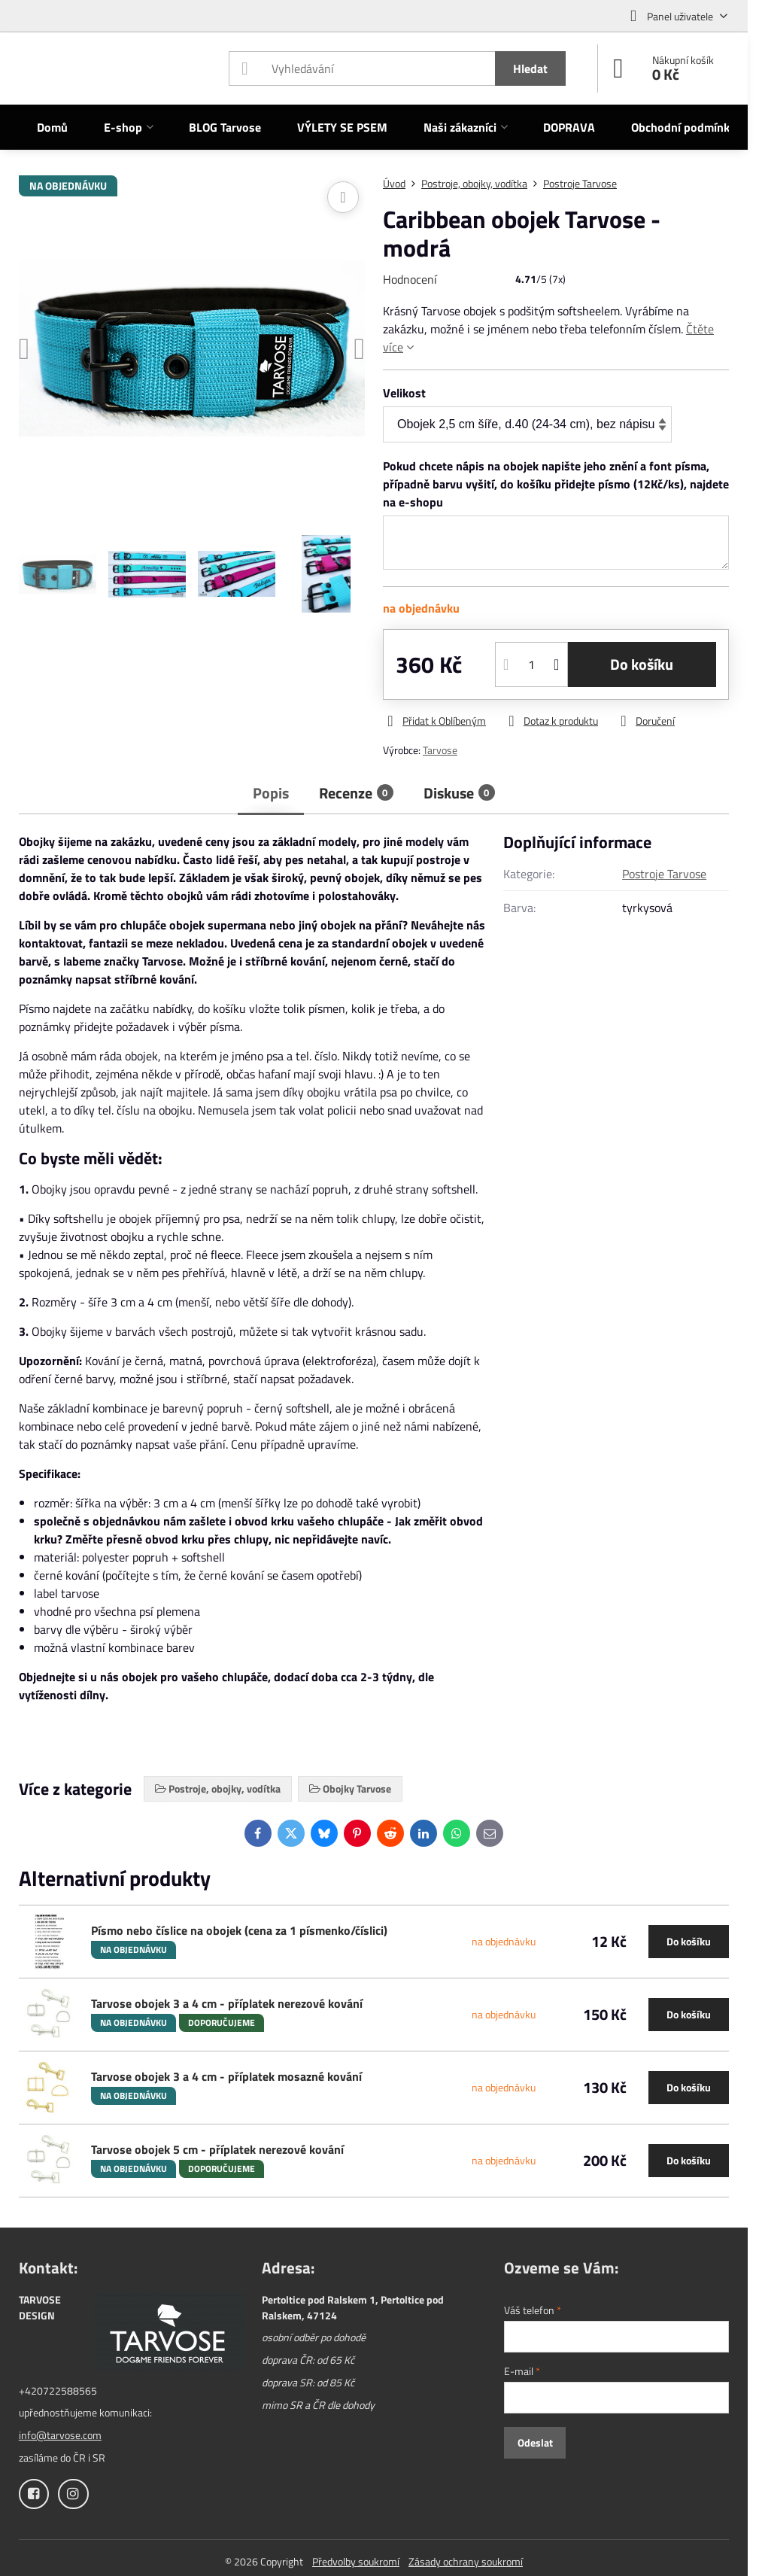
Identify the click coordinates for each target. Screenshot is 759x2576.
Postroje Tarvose (664, 874)
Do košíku (641, 664)
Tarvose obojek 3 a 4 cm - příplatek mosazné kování (226, 2076)
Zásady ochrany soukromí (465, 2561)
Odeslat (535, 2442)
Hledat (530, 68)
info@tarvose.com (60, 2435)
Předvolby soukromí (355, 2561)
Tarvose (440, 750)
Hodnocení (410, 279)
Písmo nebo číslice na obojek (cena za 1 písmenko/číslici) (239, 1930)
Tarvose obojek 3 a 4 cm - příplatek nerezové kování (227, 2003)
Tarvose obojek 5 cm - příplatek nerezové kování (217, 2149)
